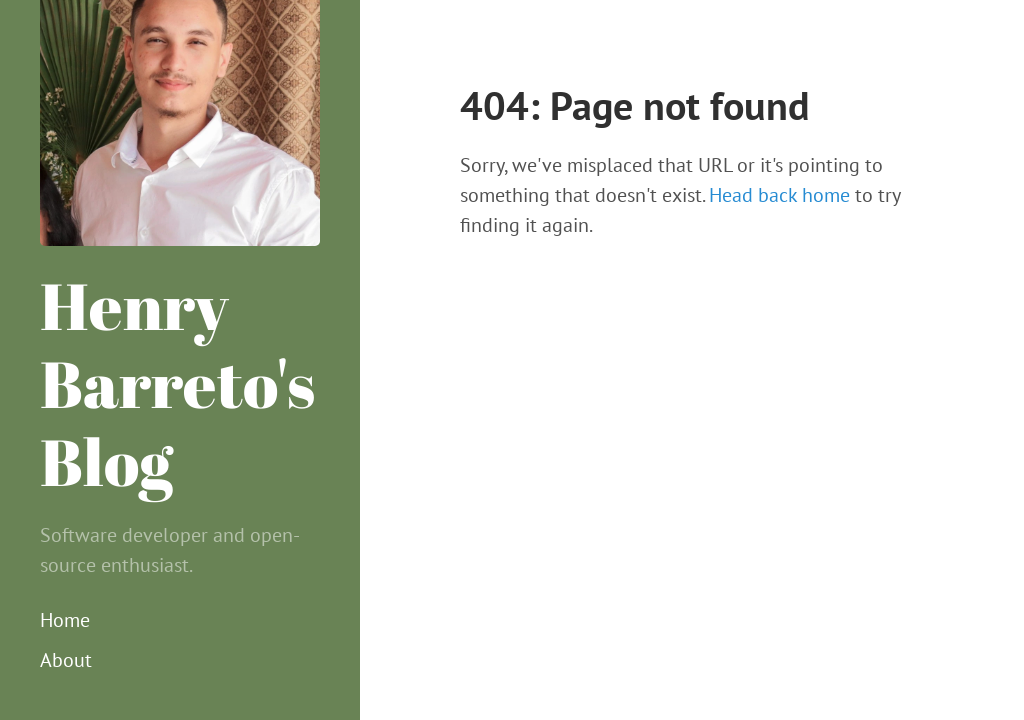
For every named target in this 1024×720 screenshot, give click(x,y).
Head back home (779, 195)
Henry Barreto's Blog (177, 383)
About (66, 660)
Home (65, 620)
